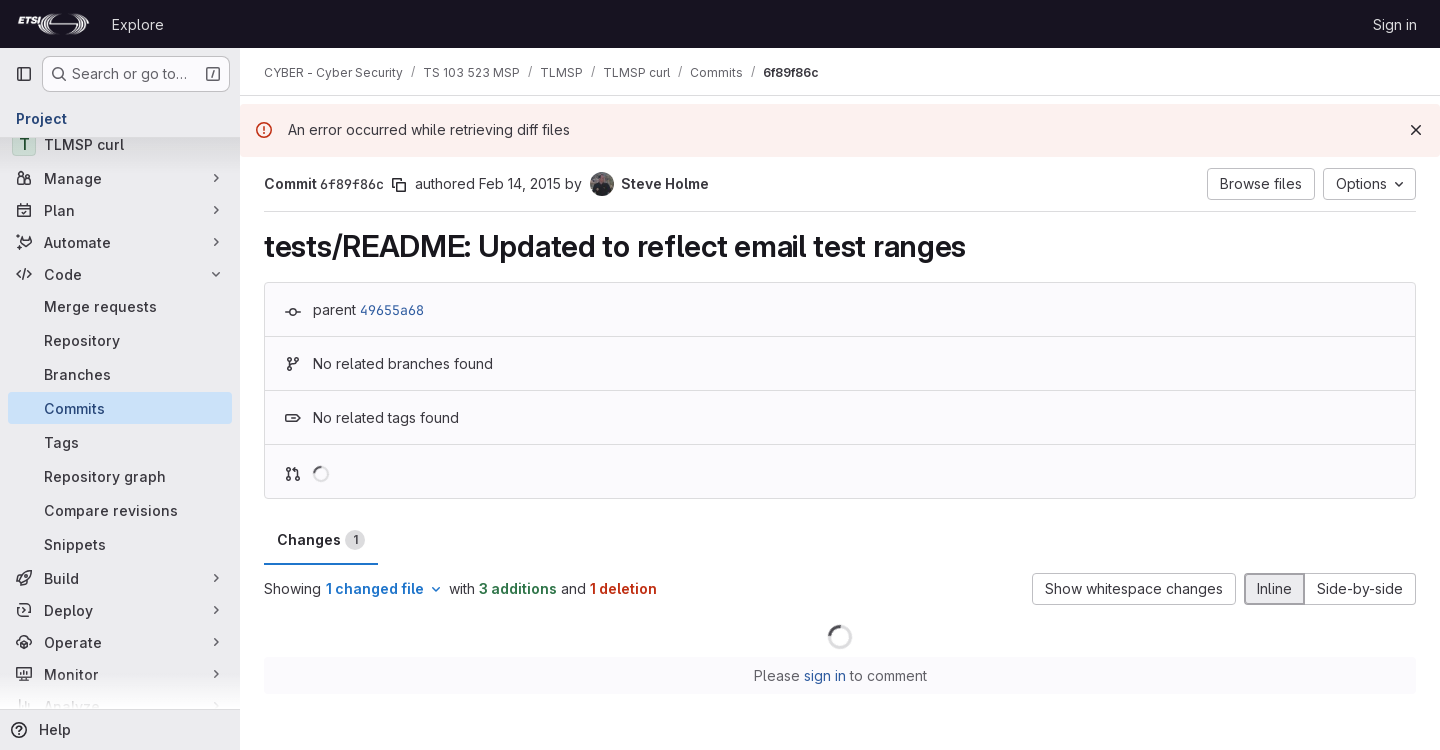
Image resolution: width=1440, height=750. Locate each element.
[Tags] (120, 442)
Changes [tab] (321, 540)
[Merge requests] (120, 306)
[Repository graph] (120, 476)
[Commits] (120, 408)
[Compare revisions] (120, 510)
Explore (138, 24)
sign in (825, 675)
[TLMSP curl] (120, 144)
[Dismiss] (1416, 130)
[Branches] (120, 374)
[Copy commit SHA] (399, 185)
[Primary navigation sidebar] (24, 74)
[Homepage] (53, 24)
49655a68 (392, 310)
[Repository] (120, 340)
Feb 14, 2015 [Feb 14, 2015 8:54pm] (520, 183)
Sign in (1395, 24)
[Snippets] (120, 544)
